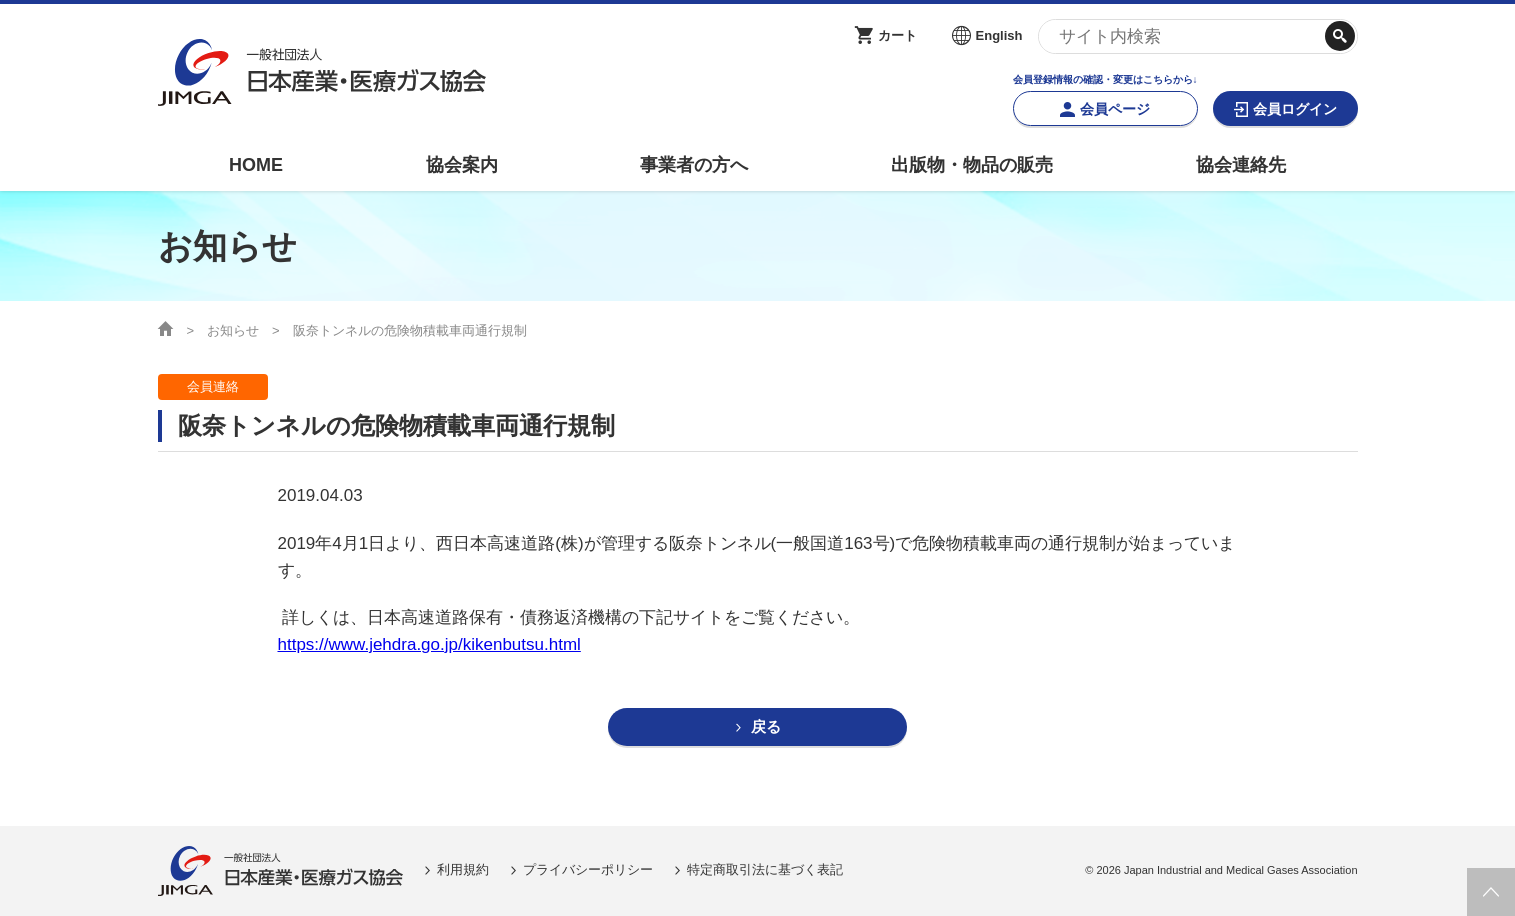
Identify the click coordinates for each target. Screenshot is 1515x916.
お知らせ (233, 330)
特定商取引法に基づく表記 (765, 870)
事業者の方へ (694, 165)
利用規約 (463, 870)
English (999, 35)
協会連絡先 (1241, 165)
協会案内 (462, 165)
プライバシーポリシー (588, 870)
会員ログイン (1295, 109)
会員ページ (1115, 109)
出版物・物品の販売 (972, 165)
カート (897, 35)
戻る (766, 727)
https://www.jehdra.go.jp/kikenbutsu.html (429, 644)
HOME (256, 165)
